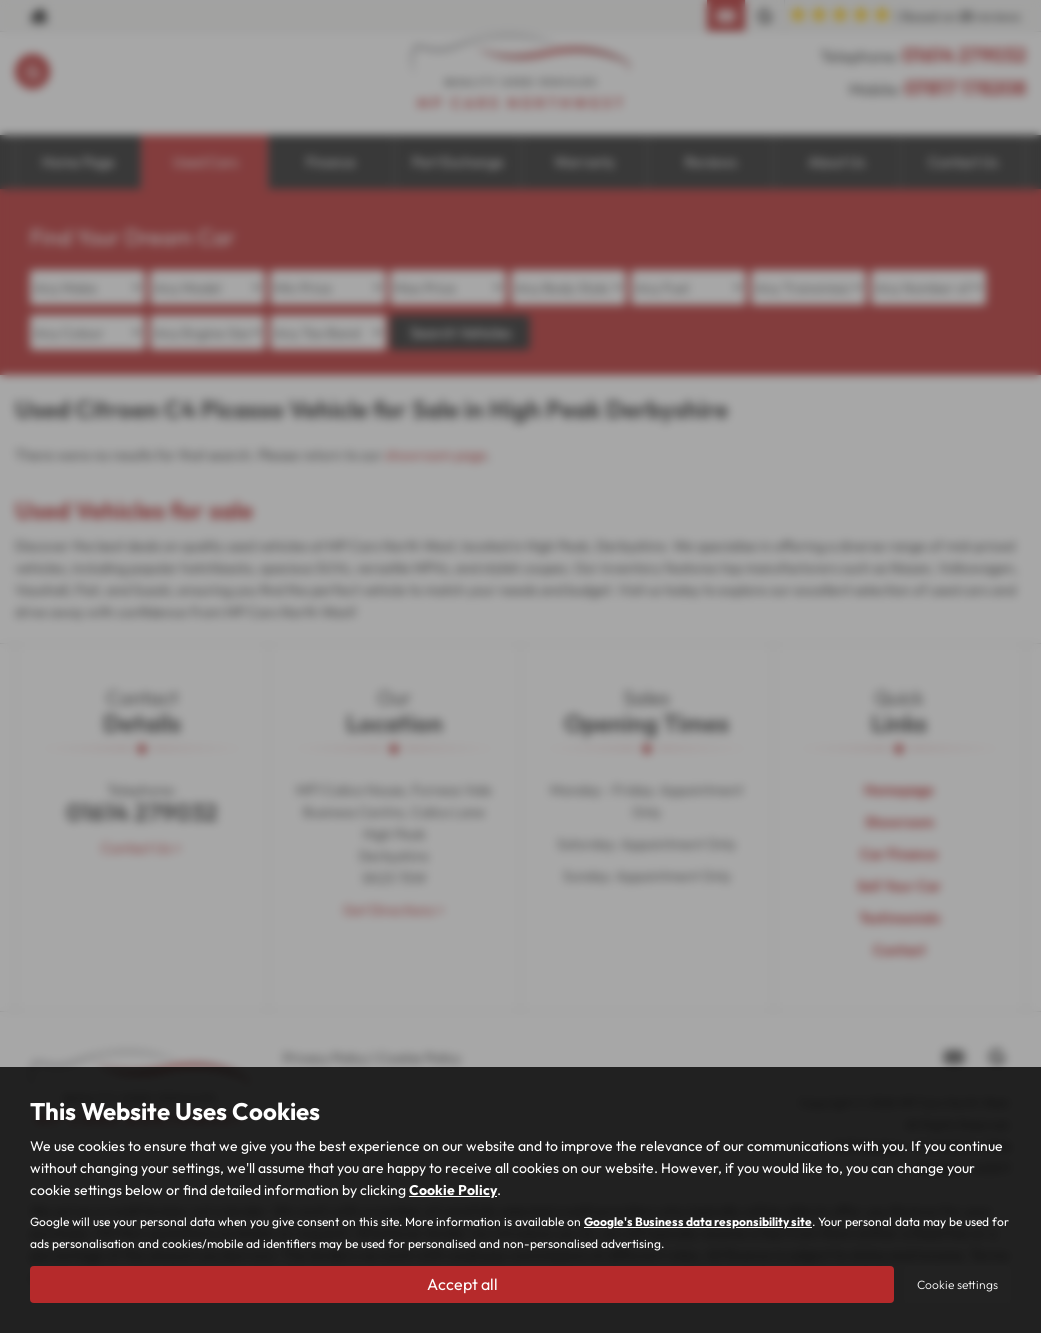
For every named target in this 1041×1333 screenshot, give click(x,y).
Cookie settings (957, 1284)
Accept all (462, 1284)
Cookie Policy (453, 1191)
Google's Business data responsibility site (698, 1222)
